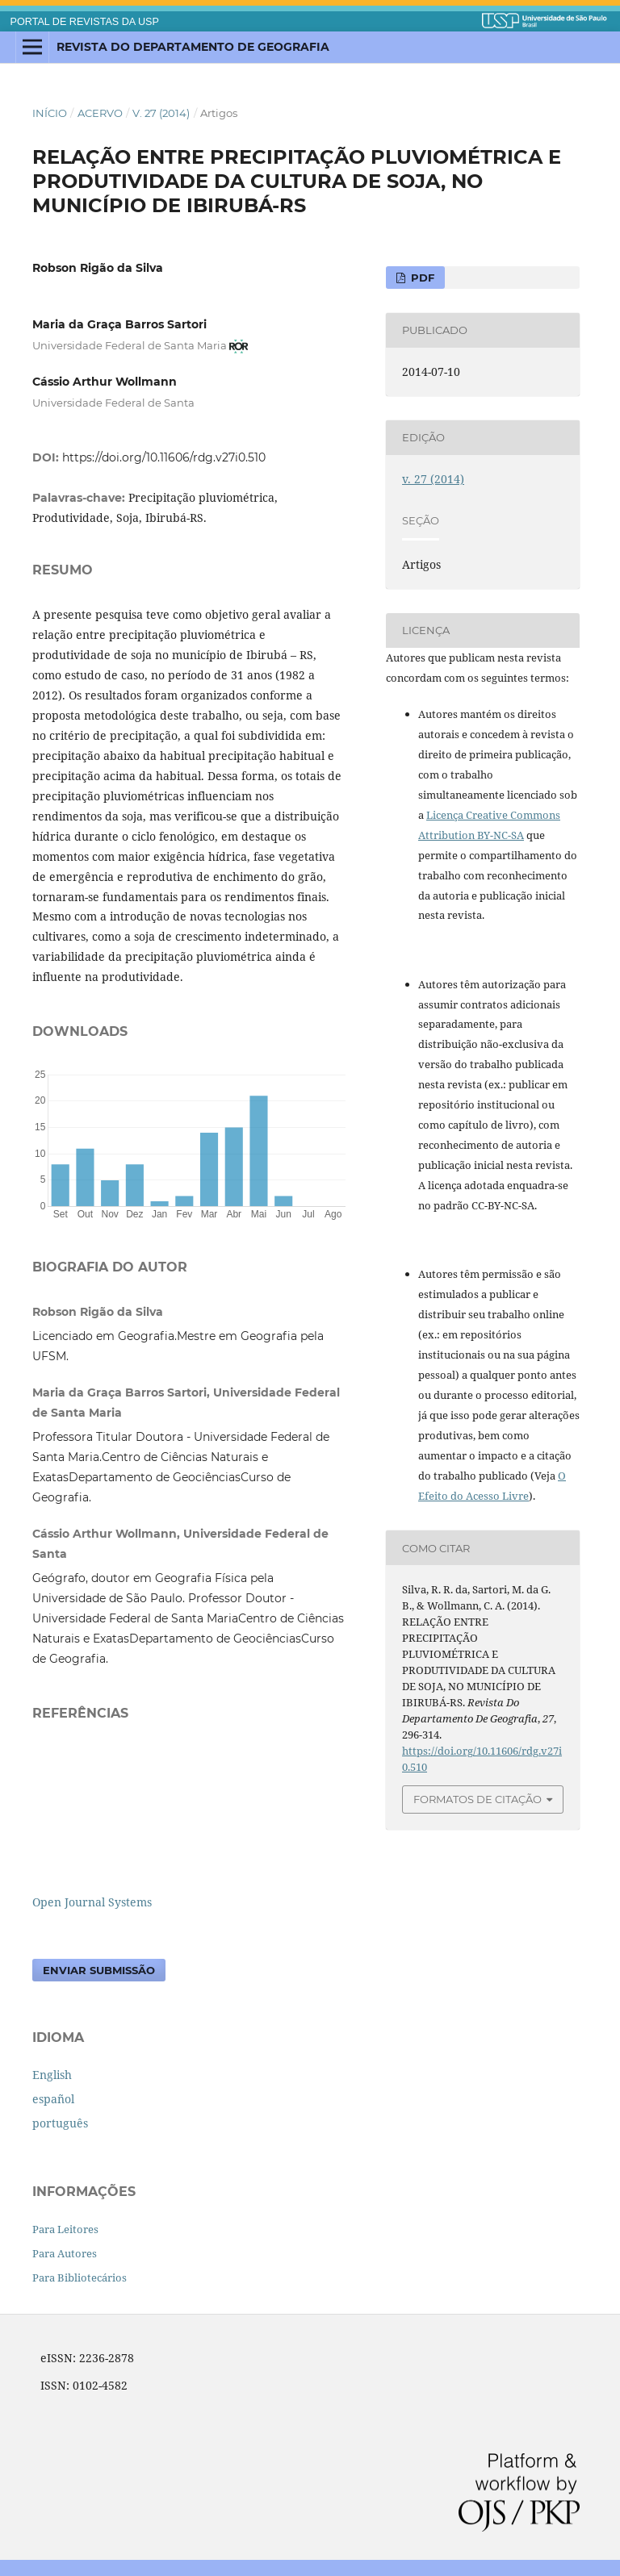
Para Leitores (65, 2229)
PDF (421, 277)
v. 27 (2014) (161, 112)
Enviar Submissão (99, 1970)
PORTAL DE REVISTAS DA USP (84, 21)
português (60, 2123)
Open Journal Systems (92, 1902)
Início (49, 112)
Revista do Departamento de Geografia (193, 47)
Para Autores (64, 2253)
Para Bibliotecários (79, 2277)
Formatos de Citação (477, 1799)
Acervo (100, 112)
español (53, 2098)
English (52, 2074)
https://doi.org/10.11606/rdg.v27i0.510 (164, 457)
